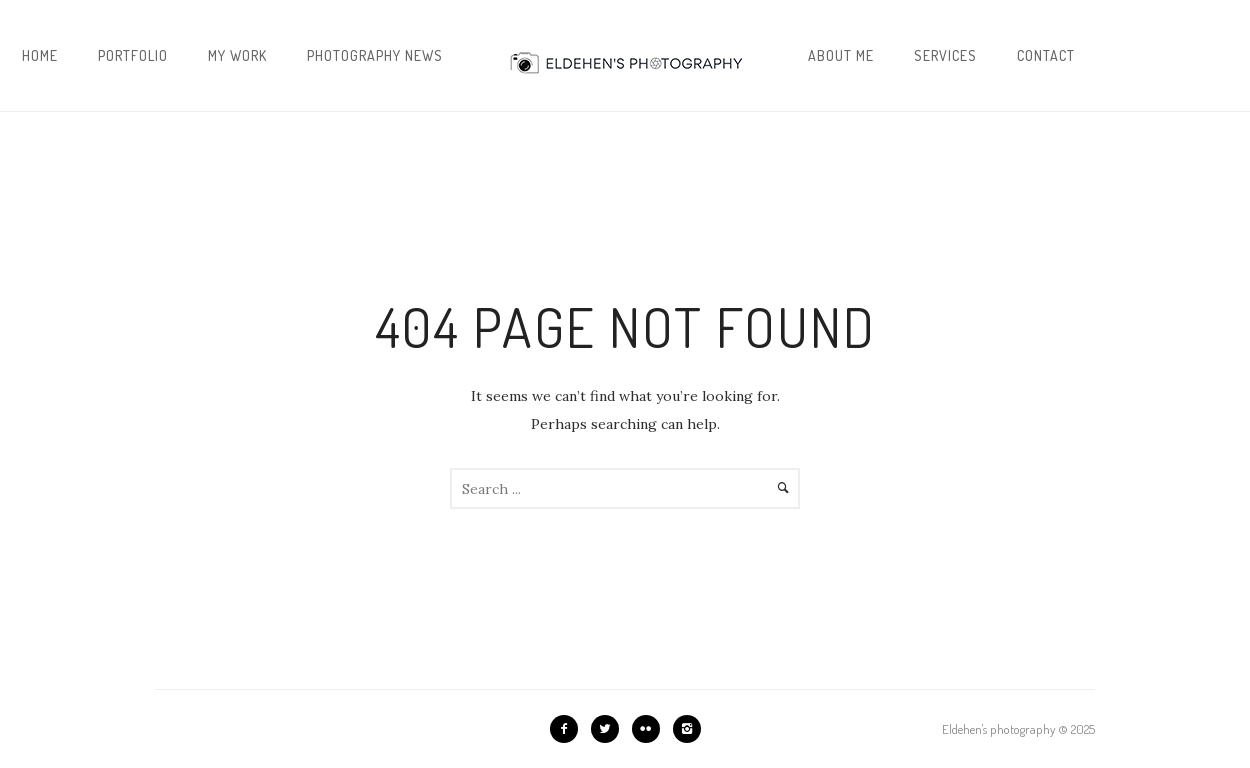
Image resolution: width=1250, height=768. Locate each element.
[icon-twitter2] (610, 729)
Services (945, 55)
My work (237, 55)
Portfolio (133, 55)
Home (40, 55)
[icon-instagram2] (687, 729)
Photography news (375, 55)
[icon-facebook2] (569, 729)
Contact (1046, 55)
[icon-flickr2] (651, 729)
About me (841, 55)
